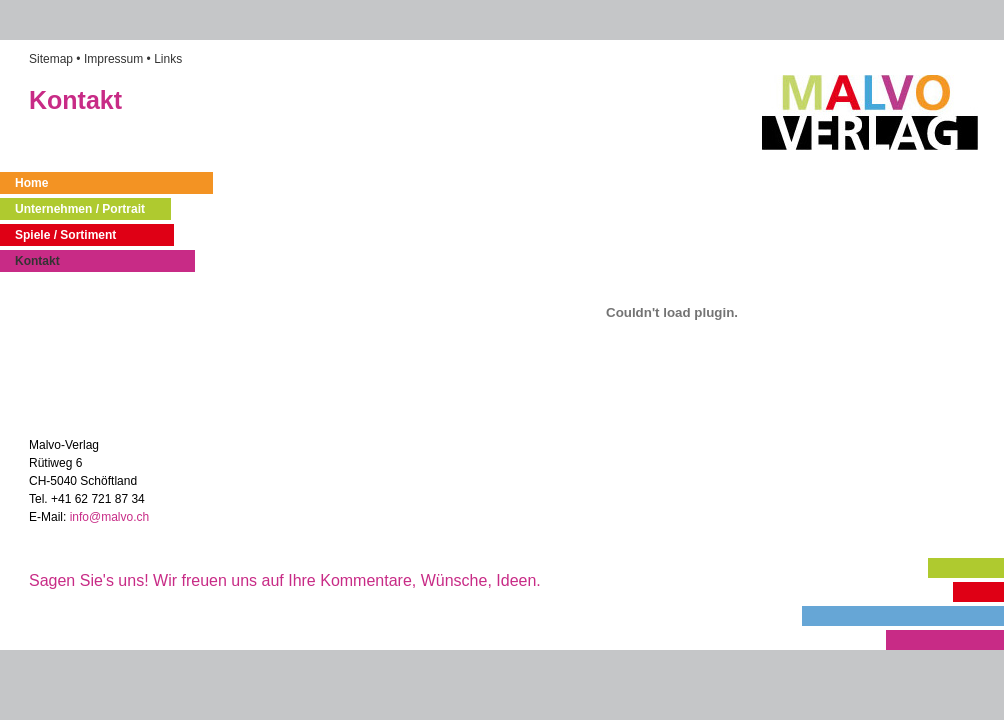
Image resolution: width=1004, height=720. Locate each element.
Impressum (113, 59)
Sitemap (51, 59)
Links (168, 59)
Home (31, 183)
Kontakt (37, 261)
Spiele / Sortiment (65, 235)
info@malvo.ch (111, 517)
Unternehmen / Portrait (80, 209)
